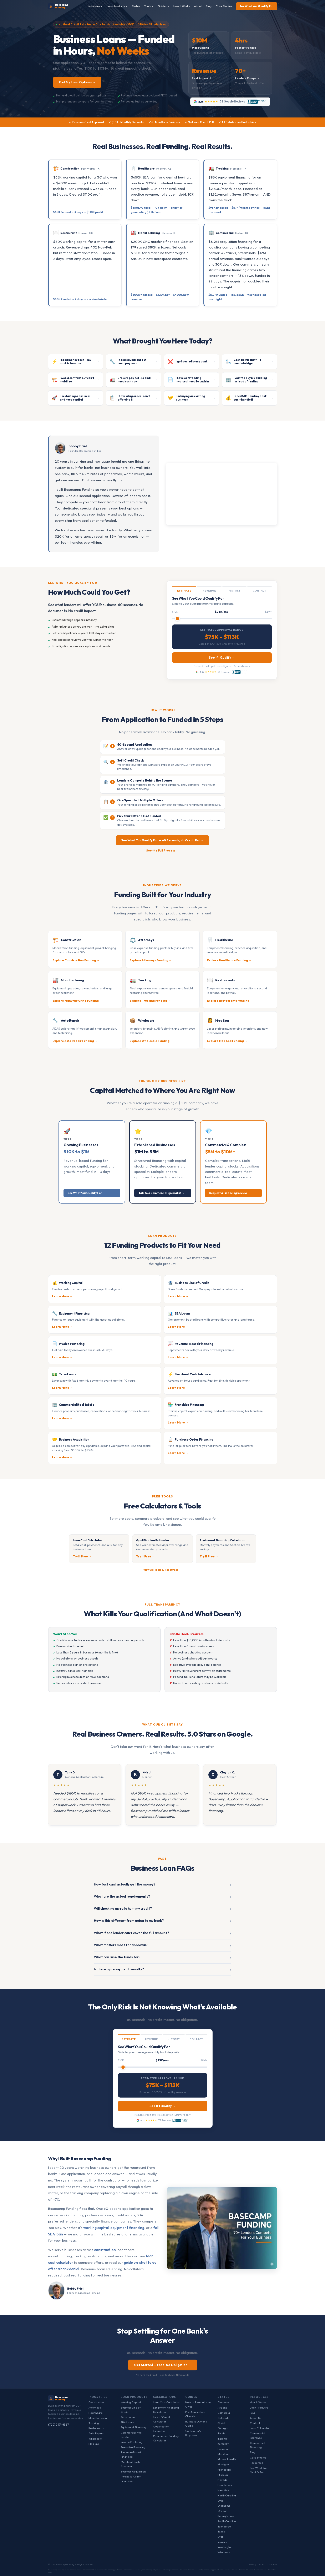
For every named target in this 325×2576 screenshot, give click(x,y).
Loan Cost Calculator (166, 2402)
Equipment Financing (134, 2427)
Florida (222, 2423)
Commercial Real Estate (131, 2435)
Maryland (223, 2454)
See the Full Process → (162, 850)
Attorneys (94, 2407)
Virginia (222, 2542)
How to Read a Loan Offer (198, 2404)
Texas (221, 2531)
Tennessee (224, 2526)
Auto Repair (95, 2433)
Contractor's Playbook (193, 2433)
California (224, 2412)
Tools (148, 6)
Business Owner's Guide (196, 2423)
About (198, 6)
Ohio (221, 2500)
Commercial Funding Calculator (166, 2438)
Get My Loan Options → (77, 82)
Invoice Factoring (131, 2442)
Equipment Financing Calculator (166, 2410)
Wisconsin (224, 2552)
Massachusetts (227, 2459)
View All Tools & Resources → (162, 1569)
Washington (225, 2547)
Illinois (221, 2433)
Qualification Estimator (161, 2428)
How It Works (181, 6)
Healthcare (95, 2412)
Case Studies (224, 6)
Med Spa (94, 2443)
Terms (261, 2564)
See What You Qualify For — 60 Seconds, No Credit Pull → (162, 840)
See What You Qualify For (256, 6)
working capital (96, 2227)
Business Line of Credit (131, 2410)
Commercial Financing (257, 2445)
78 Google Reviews (232, 101)
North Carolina (227, 2495)
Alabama (223, 2402)
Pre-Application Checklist (195, 2414)
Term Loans (128, 2417)
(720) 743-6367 (58, 2424)
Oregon (222, 2510)
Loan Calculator (260, 2428)
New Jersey (225, 2485)
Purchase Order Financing (131, 2478)
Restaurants (96, 2428)
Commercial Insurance (257, 2435)
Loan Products (117, 6)
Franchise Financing (133, 2447)
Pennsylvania (226, 2516)
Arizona (222, 2407)
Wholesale (95, 2438)
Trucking (93, 2423)
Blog (209, 6)
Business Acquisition (133, 2471)
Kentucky (223, 2443)
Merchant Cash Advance (130, 2464)
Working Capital (131, 2402)
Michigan (223, 2464)
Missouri (223, 2474)
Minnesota (224, 2469)
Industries (95, 6)
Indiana (222, 2438)
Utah (221, 2536)
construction (105, 2250)
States (136, 6)
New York (223, 2490)
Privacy (252, 2564)
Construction (96, 2402)
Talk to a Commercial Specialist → (161, 1193)
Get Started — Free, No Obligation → (162, 2365)
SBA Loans (127, 2422)
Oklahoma (224, 2505)
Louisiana (223, 2449)
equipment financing (127, 2227)
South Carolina (227, 2521)
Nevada (223, 2479)
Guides (163, 6)
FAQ (252, 2412)
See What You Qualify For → (86, 1193)
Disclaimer (271, 2564)
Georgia (223, 2428)
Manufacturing (97, 2418)
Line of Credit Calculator (161, 2419)
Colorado (223, 2418)
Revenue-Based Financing (131, 2454)
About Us (255, 2418)
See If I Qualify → (222, 657)
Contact (255, 2423)
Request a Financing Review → (229, 1193)
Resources (256, 2462)
